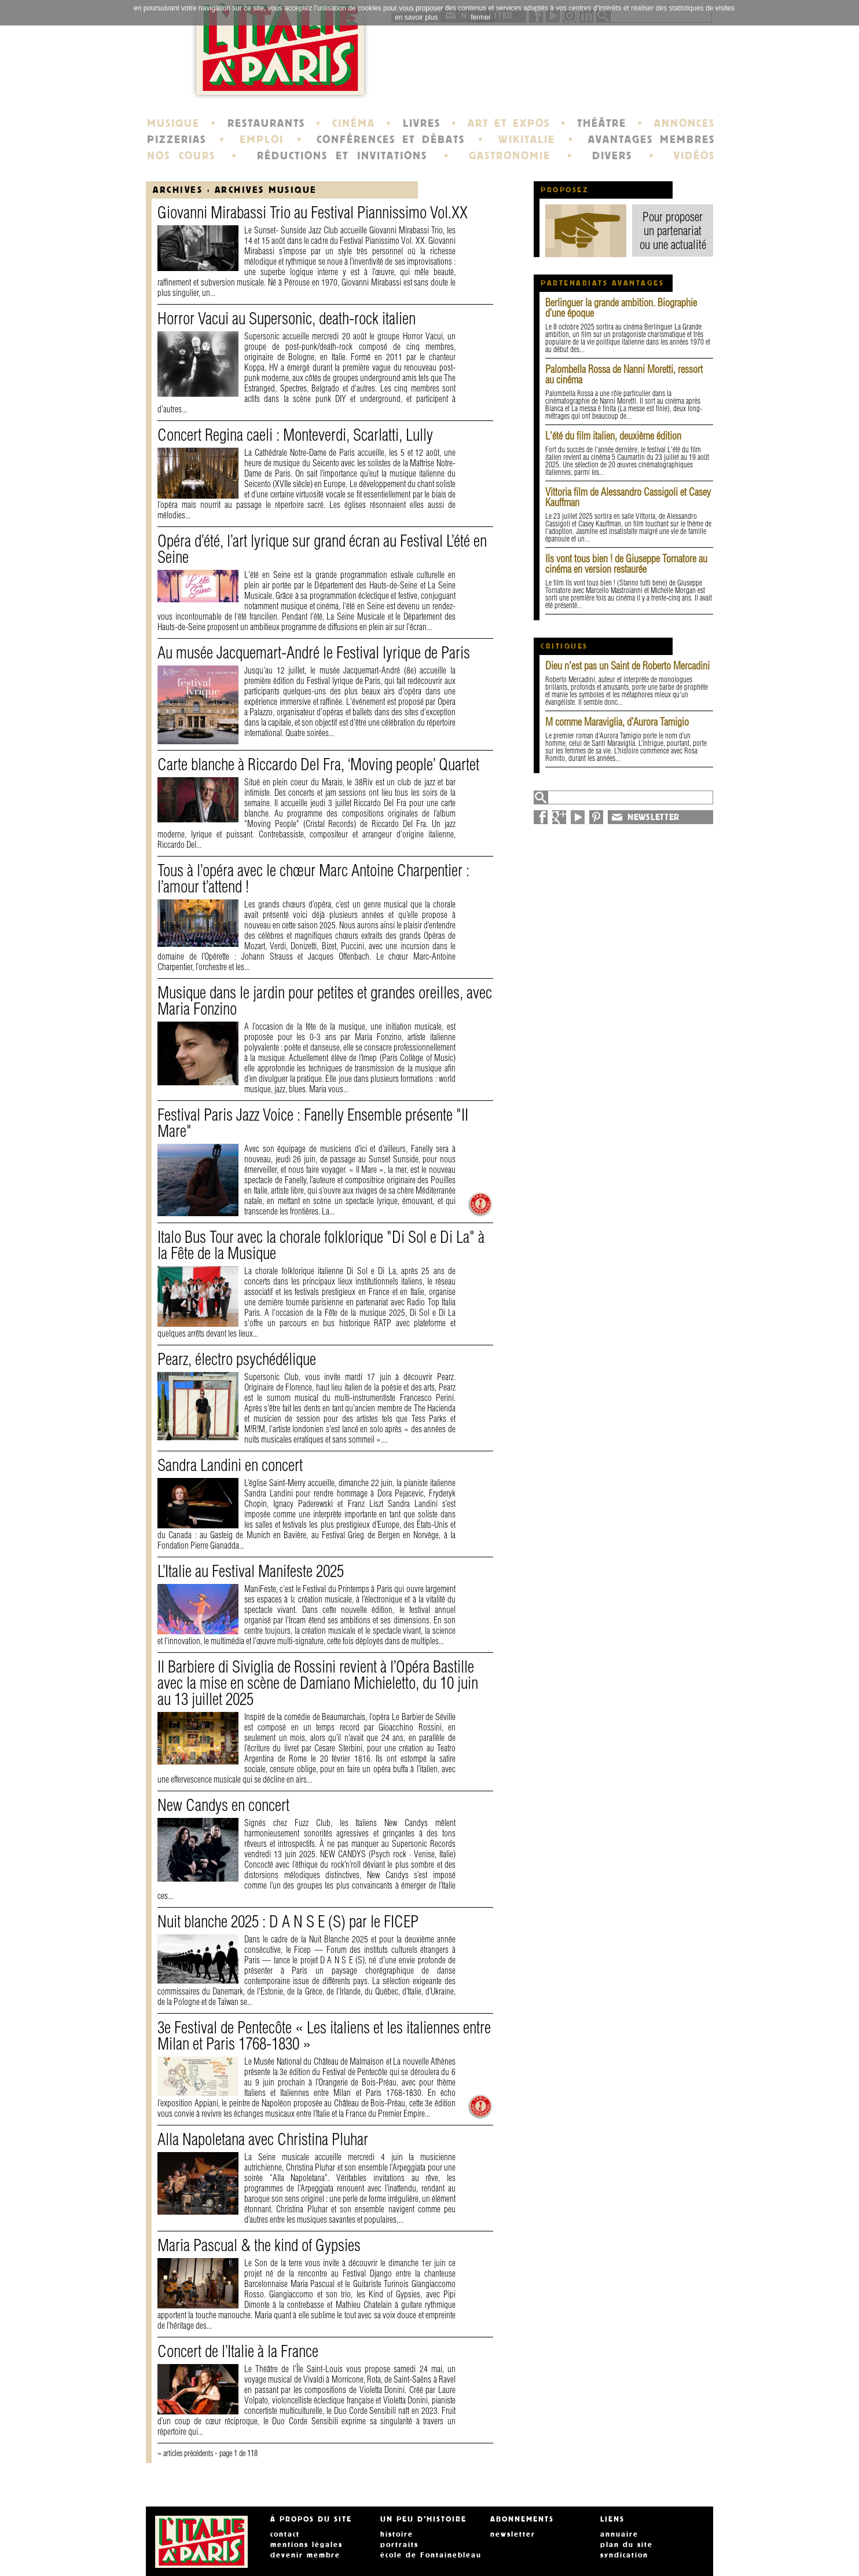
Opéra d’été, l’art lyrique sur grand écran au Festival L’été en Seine (322, 548)
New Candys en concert (223, 1805)
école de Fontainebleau (431, 2555)
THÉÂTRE (601, 123)
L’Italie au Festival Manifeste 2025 (250, 1571)
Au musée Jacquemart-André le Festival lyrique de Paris (313, 652)
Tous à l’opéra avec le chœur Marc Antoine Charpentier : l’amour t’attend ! (313, 878)
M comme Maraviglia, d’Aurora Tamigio (617, 722)
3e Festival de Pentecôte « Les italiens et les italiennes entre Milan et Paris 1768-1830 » (324, 2035)
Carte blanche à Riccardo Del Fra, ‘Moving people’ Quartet (318, 764)
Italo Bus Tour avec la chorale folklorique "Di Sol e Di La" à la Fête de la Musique (320, 1245)
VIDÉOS (694, 156)
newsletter (512, 2534)
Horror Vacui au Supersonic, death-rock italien (286, 318)
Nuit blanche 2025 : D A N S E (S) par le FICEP (288, 1921)
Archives (178, 190)
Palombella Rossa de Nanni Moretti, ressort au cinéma (624, 374)
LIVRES (421, 123)
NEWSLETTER (653, 817)
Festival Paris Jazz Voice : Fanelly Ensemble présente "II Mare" (312, 1122)
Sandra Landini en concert (230, 1465)
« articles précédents (185, 2453)
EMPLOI (262, 139)
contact (285, 2534)
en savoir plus (416, 17)
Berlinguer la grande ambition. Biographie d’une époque (621, 308)
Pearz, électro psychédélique (236, 1359)
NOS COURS (181, 156)
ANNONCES (684, 123)
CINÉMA (353, 123)
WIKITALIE (526, 139)
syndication (624, 2555)
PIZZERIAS (176, 139)
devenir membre (305, 2555)
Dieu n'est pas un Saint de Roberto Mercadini (627, 665)
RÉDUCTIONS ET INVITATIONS (342, 156)
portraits (399, 2545)
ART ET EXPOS (508, 123)
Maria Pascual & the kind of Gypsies (259, 2245)
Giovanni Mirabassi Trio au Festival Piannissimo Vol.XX (312, 212)
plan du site (626, 2545)
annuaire (619, 2534)
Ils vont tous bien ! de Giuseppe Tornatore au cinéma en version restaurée (626, 564)
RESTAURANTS (266, 123)
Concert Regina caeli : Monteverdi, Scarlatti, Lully (295, 435)
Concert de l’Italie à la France (237, 2351)
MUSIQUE (173, 123)
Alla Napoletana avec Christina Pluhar (262, 2139)
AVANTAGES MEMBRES (651, 139)
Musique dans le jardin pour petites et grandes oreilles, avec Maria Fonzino (324, 1000)
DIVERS (612, 156)
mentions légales (306, 2545)
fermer (481, 17)
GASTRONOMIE (509, 156)
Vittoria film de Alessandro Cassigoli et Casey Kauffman (628, 497)
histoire (396, 2534)
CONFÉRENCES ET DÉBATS (390, 139)
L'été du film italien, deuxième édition (613, 435)
